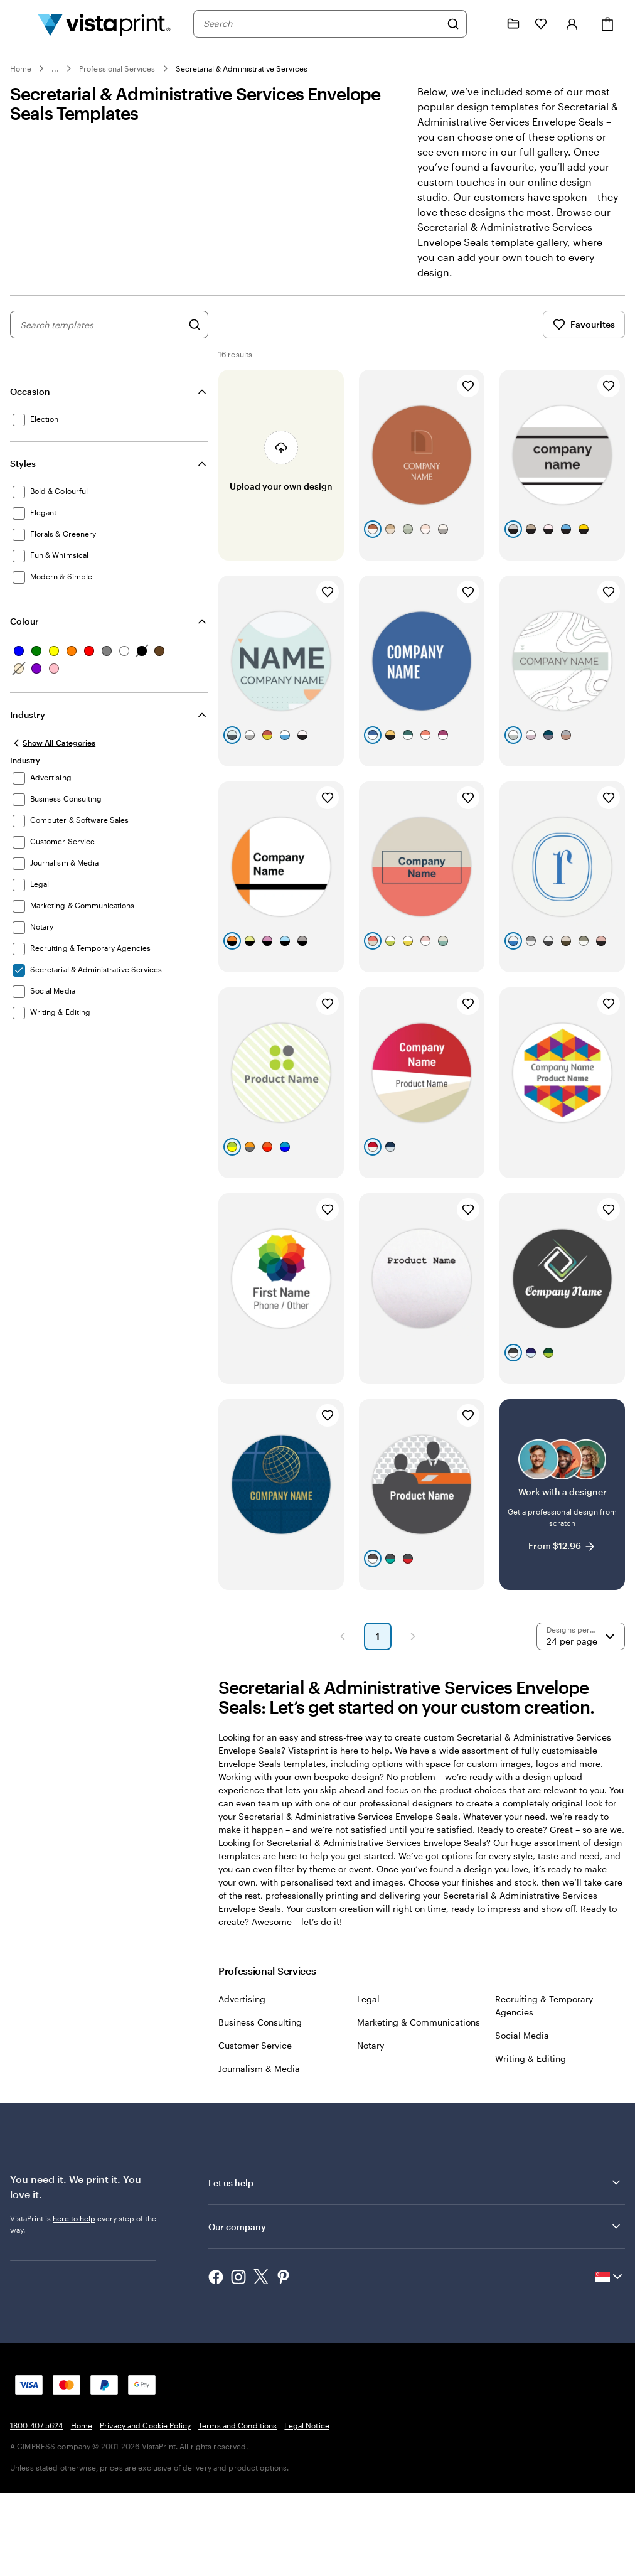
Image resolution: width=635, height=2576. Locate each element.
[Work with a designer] (562, 1567)
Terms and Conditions (237, 2504)
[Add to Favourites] (468, 386)
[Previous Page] (342, 1715)
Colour (24, 621)
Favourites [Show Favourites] (584, 324)
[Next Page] (413, 1715)
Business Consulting (260, 2101)
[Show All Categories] (52, 743)
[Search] (453, 24)
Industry (27, 714)
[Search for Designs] (194, 324)
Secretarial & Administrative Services (241, 68)
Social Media (522, 2114)
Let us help (415, 2261)
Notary (370, 2124)
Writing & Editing (530, 2137)
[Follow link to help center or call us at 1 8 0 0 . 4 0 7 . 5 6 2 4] (485, 24)
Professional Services (117, 68)
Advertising (241, 2078)
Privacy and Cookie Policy (145, 2504)
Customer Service (255, 2124)
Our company (415, 2305)
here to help (74, 2297)
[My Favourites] (541, 24)
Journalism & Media (259, 2147)
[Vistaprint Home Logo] (104, 24)
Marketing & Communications (418, 2101)
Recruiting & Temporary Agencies (544, 2084)
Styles (23, 463)
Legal (368, 2078)
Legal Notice (306, 2504)
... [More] (55, 68)
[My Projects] (513, 24)
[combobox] (321, 24)
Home (20, 68)
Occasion (30, 391)
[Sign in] (572, 24)
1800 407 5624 (36, 2504)
